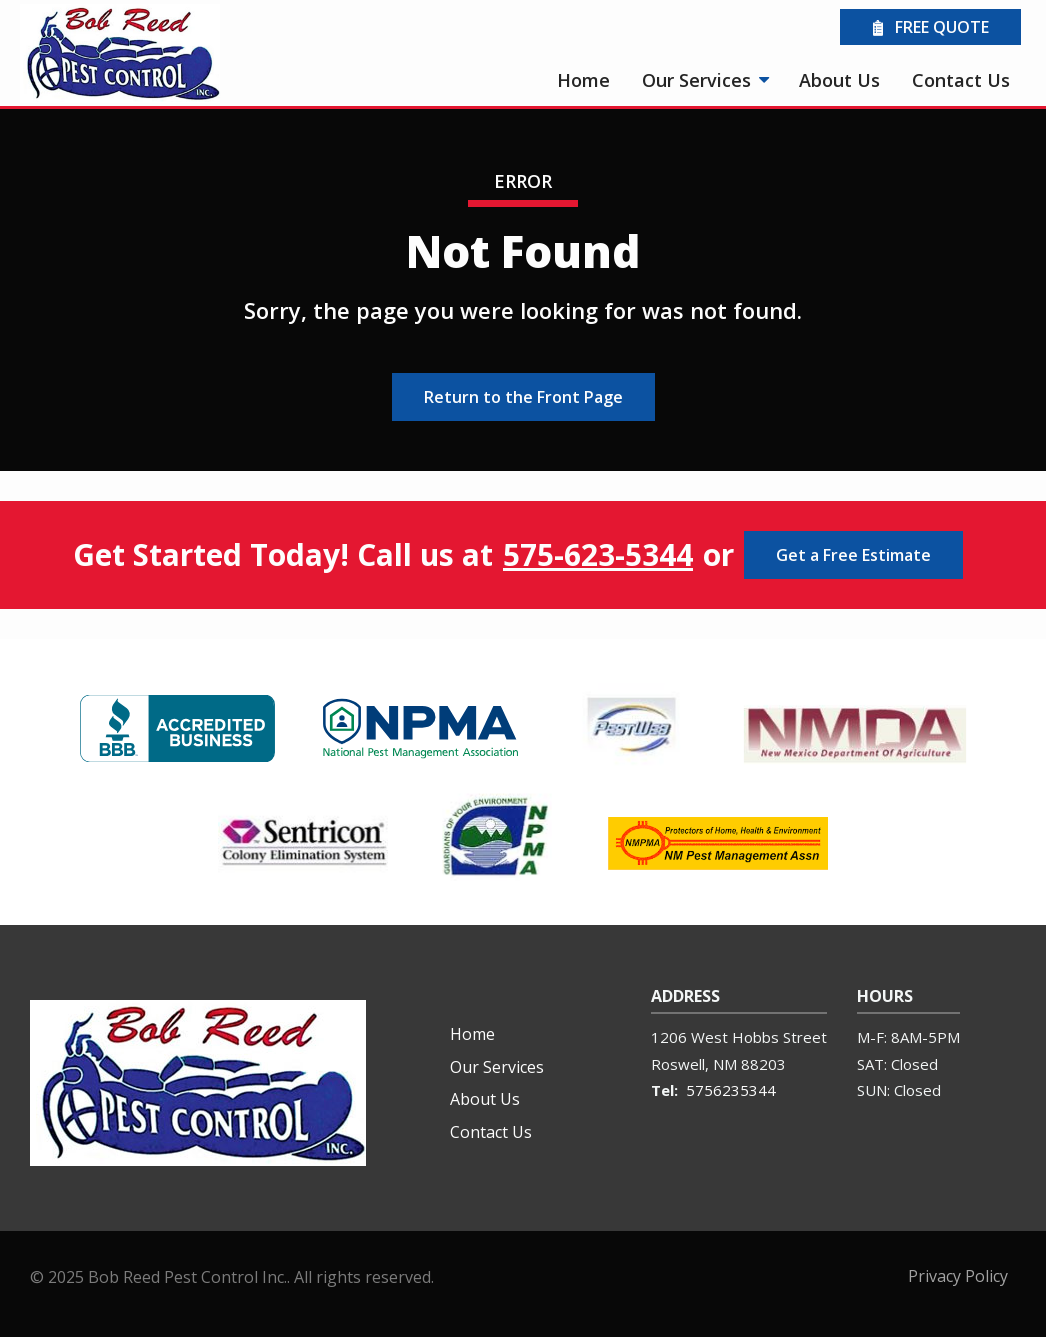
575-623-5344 (598, 555)
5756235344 (731, 1090)
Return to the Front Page (523, 397)
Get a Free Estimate (853, 555)
